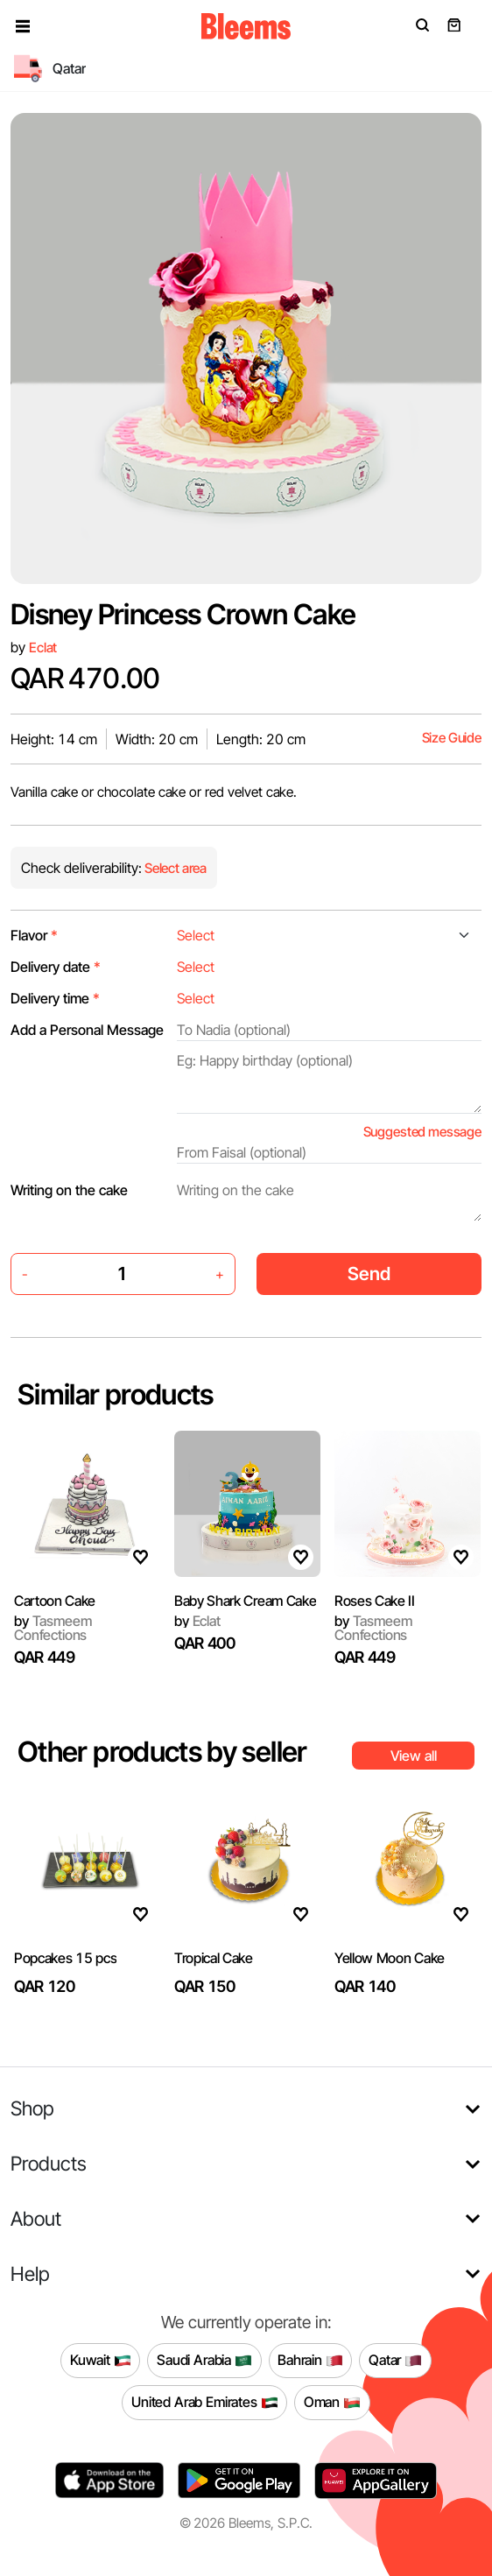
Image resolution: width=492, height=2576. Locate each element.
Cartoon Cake (54, 1600)
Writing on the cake (69, 1190)
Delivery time (55, 998)
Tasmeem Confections (52, 1628)
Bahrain (310, 2360)
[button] (23, 26)
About (36, 2218)
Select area (174, 868)
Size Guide (451, 737)
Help (30, 2273)
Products (49, 2163)
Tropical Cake (213, 1958)
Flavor (34, 935)
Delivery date (56, 966)
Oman (332, 2402)
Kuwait (100, 2360)
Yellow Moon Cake (389, 1958)
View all (413, 1755)
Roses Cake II (374, 1600)
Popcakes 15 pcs (65, 1958)
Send (369, 1273)
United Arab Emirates (204, 2402)
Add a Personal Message (87, 1029)
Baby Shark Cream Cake (245, 1600)
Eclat (43, 647)
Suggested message (422, 1131)
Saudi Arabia (204, 2360)
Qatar (395, 2360)
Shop (32, 2108)
